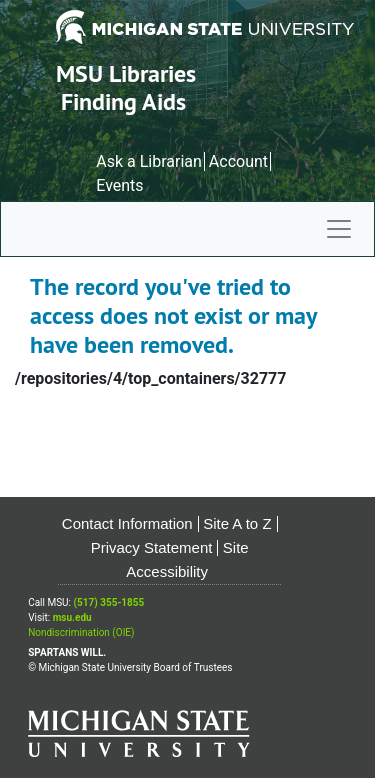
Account (238, 161)
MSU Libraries (126, 73)
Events (119, 185)
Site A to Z (237, 523)
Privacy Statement (152, 547)
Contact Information (127, 523)
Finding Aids (123, 101)
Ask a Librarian (149, 161)
